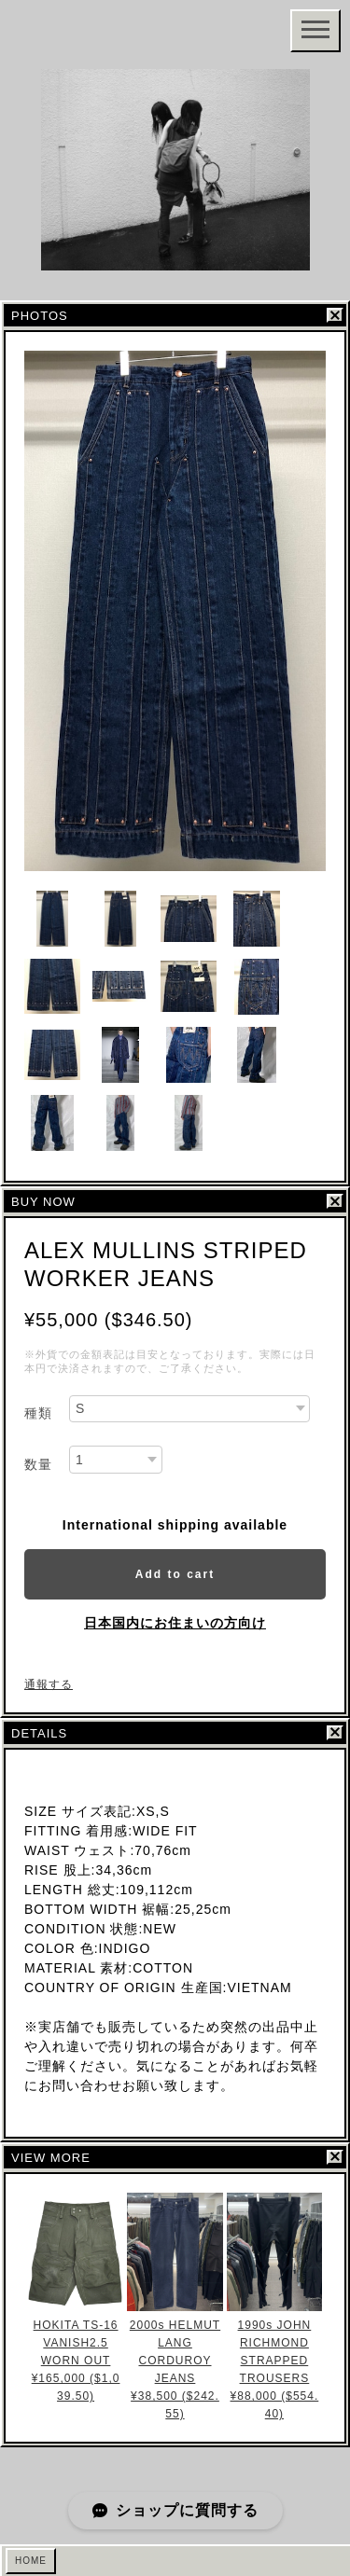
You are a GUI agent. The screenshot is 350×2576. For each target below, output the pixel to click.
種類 (38, 1413)
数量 (38, 1464)
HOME (31, 2560)
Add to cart (175, 1574)
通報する (48, 1684)
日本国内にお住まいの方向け (175, 1622)
